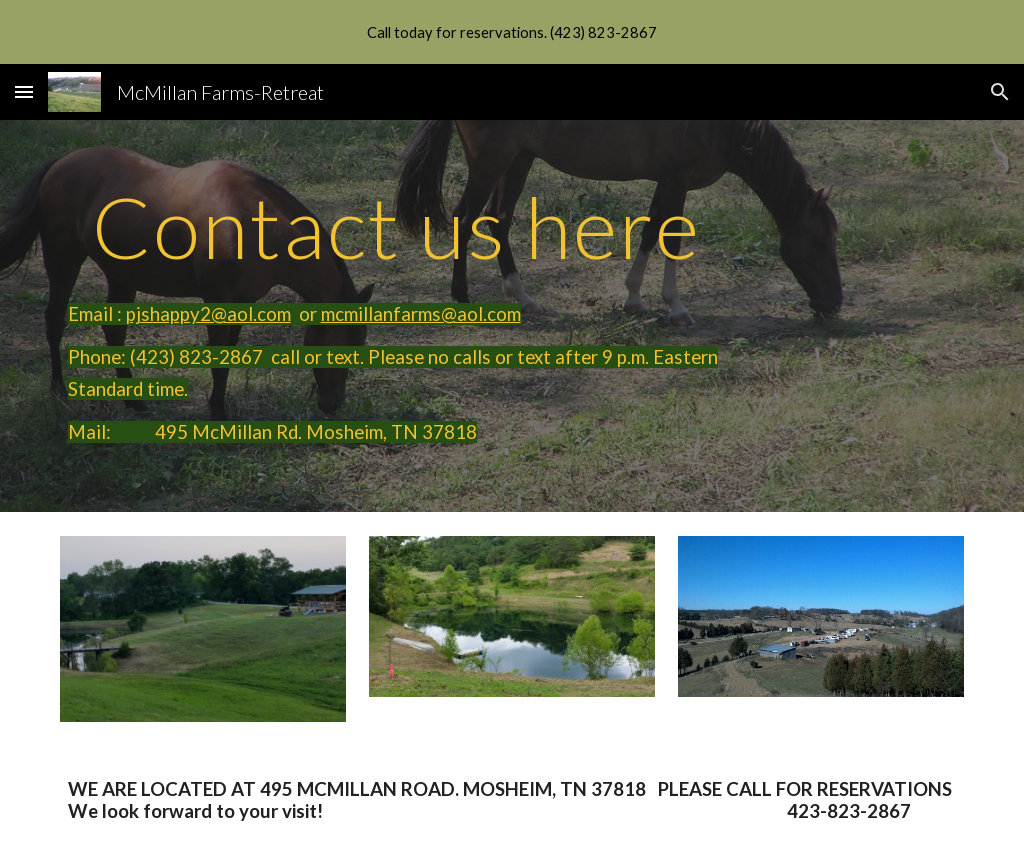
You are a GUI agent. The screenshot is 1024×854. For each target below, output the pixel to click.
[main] (396, 316)
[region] (512, 32)
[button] (24, 91)
